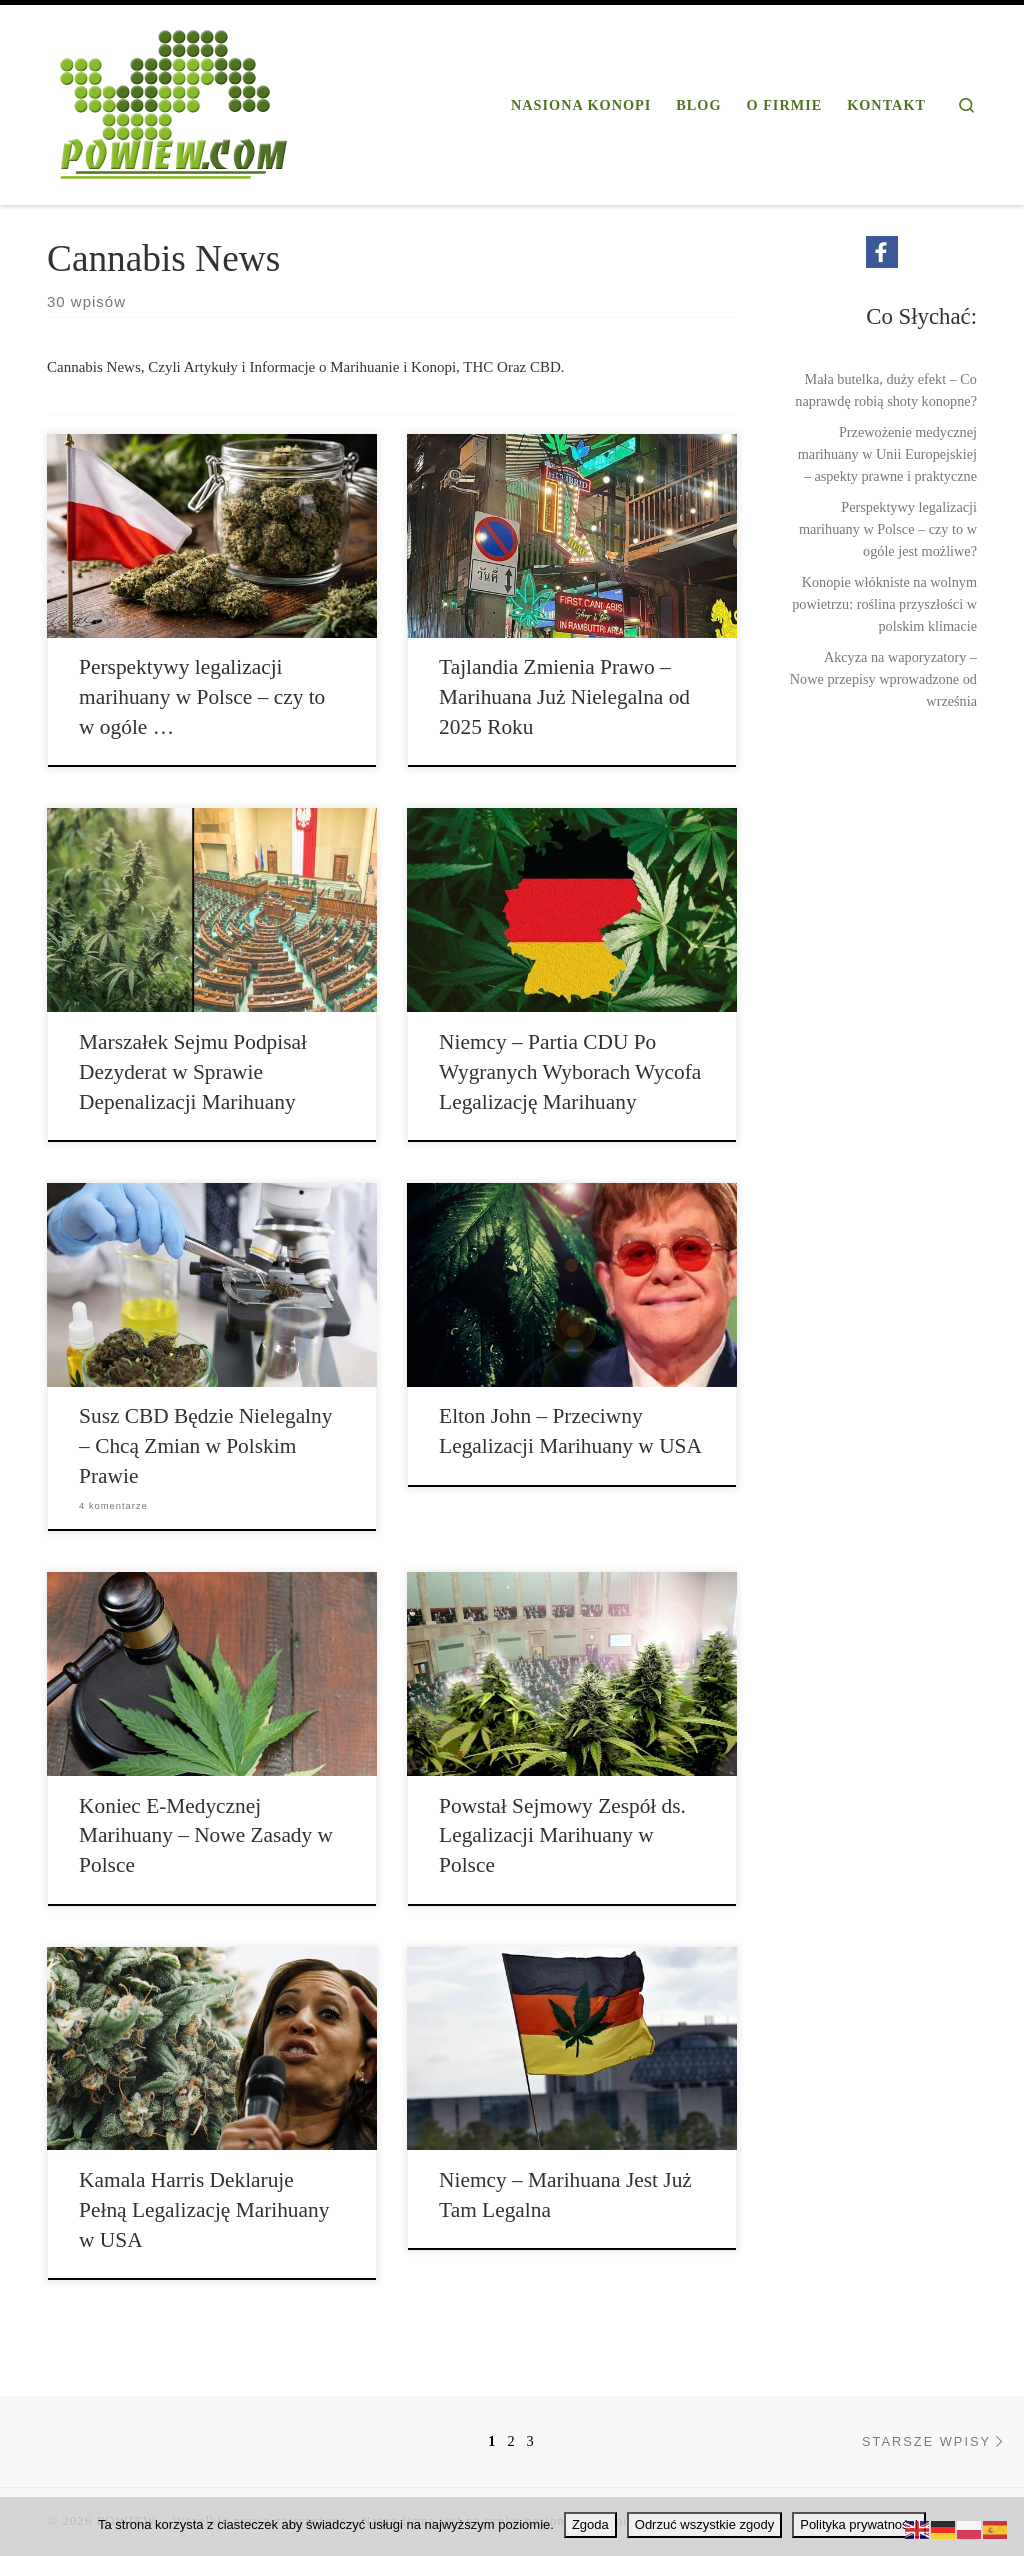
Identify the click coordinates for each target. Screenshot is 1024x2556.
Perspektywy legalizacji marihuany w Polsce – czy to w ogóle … (202, 697)
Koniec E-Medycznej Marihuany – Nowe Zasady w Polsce (206, 1836)
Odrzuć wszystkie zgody (704, 2524)
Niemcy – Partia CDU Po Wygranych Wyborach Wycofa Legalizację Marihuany (570, 1072)
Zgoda (590, 2524)
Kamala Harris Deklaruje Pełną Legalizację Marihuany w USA (204, 2210)
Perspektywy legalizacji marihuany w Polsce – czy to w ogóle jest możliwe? (888, 529)
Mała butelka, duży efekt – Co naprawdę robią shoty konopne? (886, 390)
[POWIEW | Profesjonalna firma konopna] (174, 101)
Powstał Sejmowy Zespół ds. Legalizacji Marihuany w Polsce (562, 1836)
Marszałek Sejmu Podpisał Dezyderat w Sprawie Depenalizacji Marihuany (193, 1072)
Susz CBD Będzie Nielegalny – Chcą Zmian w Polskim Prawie (205, 1446)
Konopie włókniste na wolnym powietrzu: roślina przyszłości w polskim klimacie (884, 604)
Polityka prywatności (859, 2524)
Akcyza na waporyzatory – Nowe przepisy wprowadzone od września (883, 679)
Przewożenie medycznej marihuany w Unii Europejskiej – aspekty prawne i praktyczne (887, 454)
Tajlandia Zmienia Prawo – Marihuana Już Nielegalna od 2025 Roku (564, 697)
